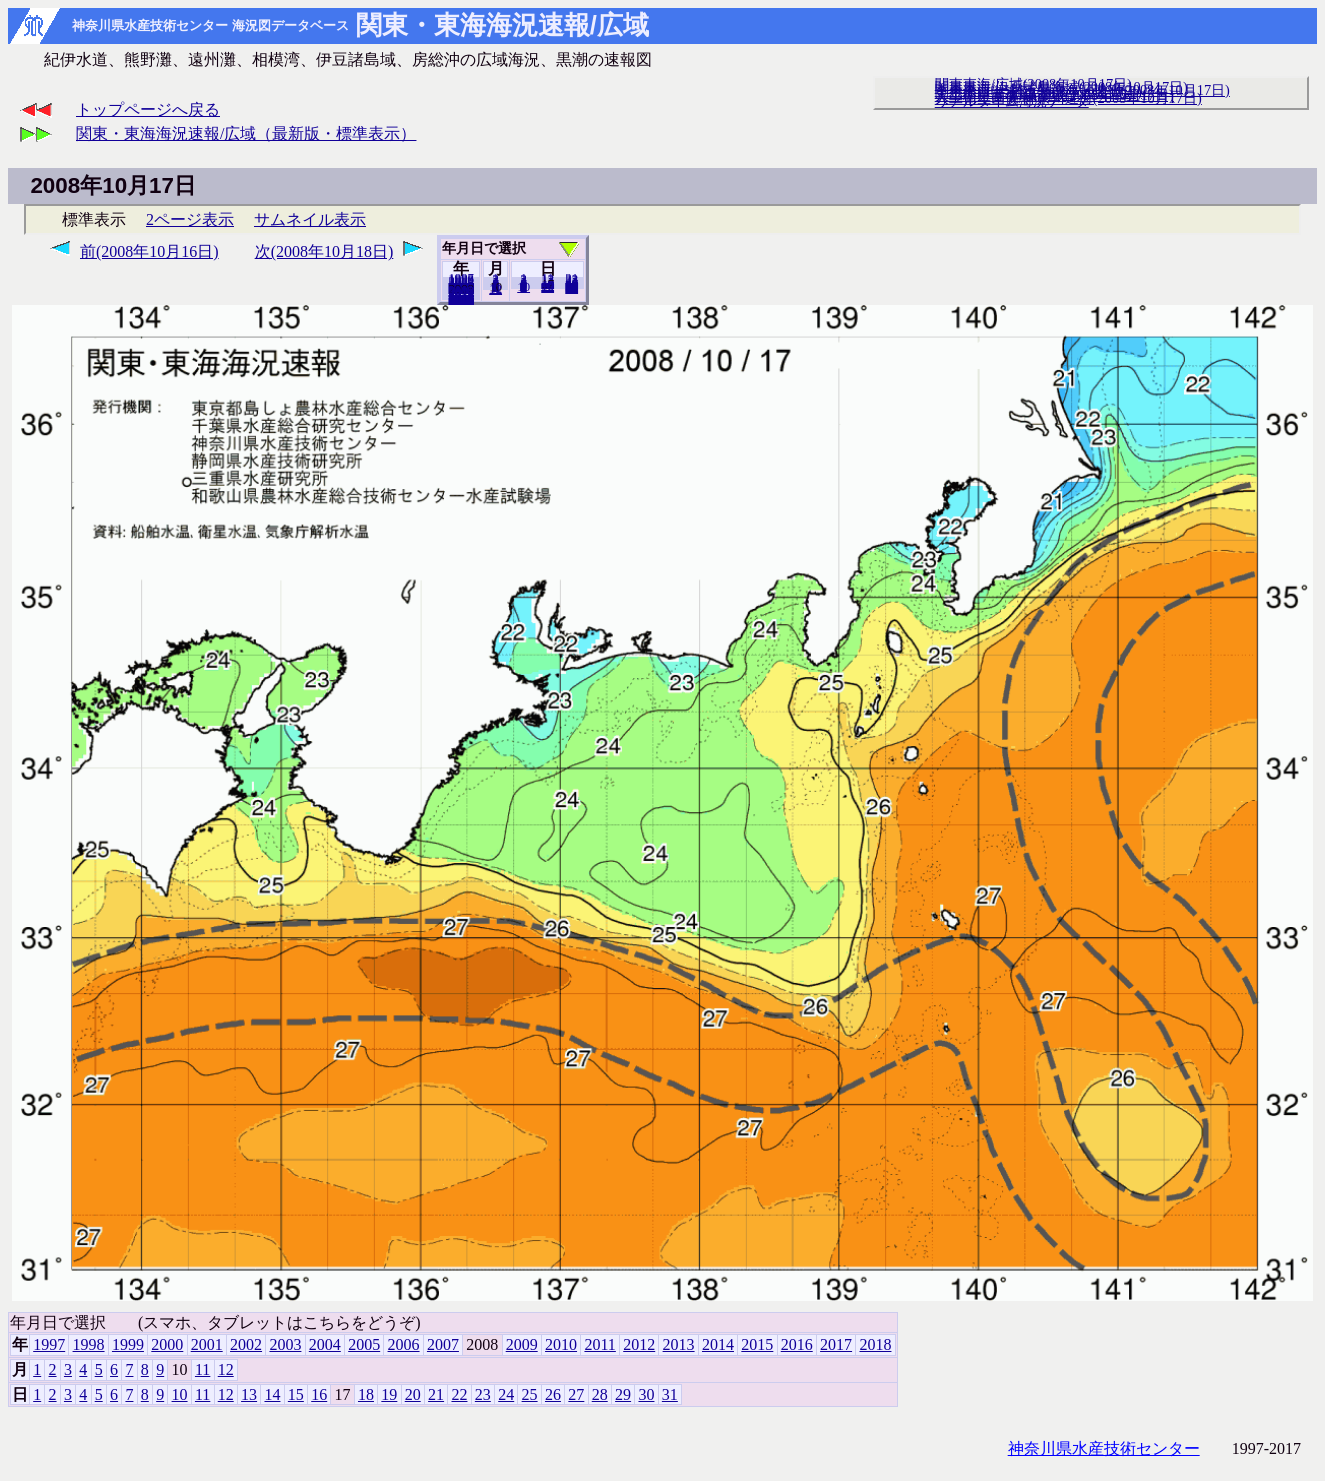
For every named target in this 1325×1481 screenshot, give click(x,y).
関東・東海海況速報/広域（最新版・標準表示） (246, 133)
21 (436, 1394)
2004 (325, 1344)
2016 (797, 1344)
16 (319, 1394)
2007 (443, 1344)
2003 (285, 1344)
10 (523, 287)
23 (483, 1394)
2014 (718, 1344)
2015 (757, 1344)
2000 (167, 1344)
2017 (836, 1344)
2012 (639, 1344)
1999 (128, 1344)
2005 (364, 1344)
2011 (599, 1344)
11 (202, 1369)
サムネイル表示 (310, 219)
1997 (49, 1344)
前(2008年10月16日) (149, 251)
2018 (461, 299)
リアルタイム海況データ (1012, 101)
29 (623, 1394)
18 (366, 1394)
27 (576, 1394)
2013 (679, 1344)
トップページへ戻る (148, 109)
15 (296, 1394)
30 (646, 1394)
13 (249, 1394)
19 (389, 1394)
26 (553, 1394)
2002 (246, 1344)
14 (272, 1394)
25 (530, 1394)
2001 (207, 1344)
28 (600, 1394)
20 (547, 287)
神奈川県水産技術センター (1104, 1448)
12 (495, 289)
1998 (89, 1344)
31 (571, 288)
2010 (561, 1344)
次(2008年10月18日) (324, 251)
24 (506, 1394)
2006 (404, 1344)
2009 (522, 1344)
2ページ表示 (190, 219)
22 (459, 1394)
